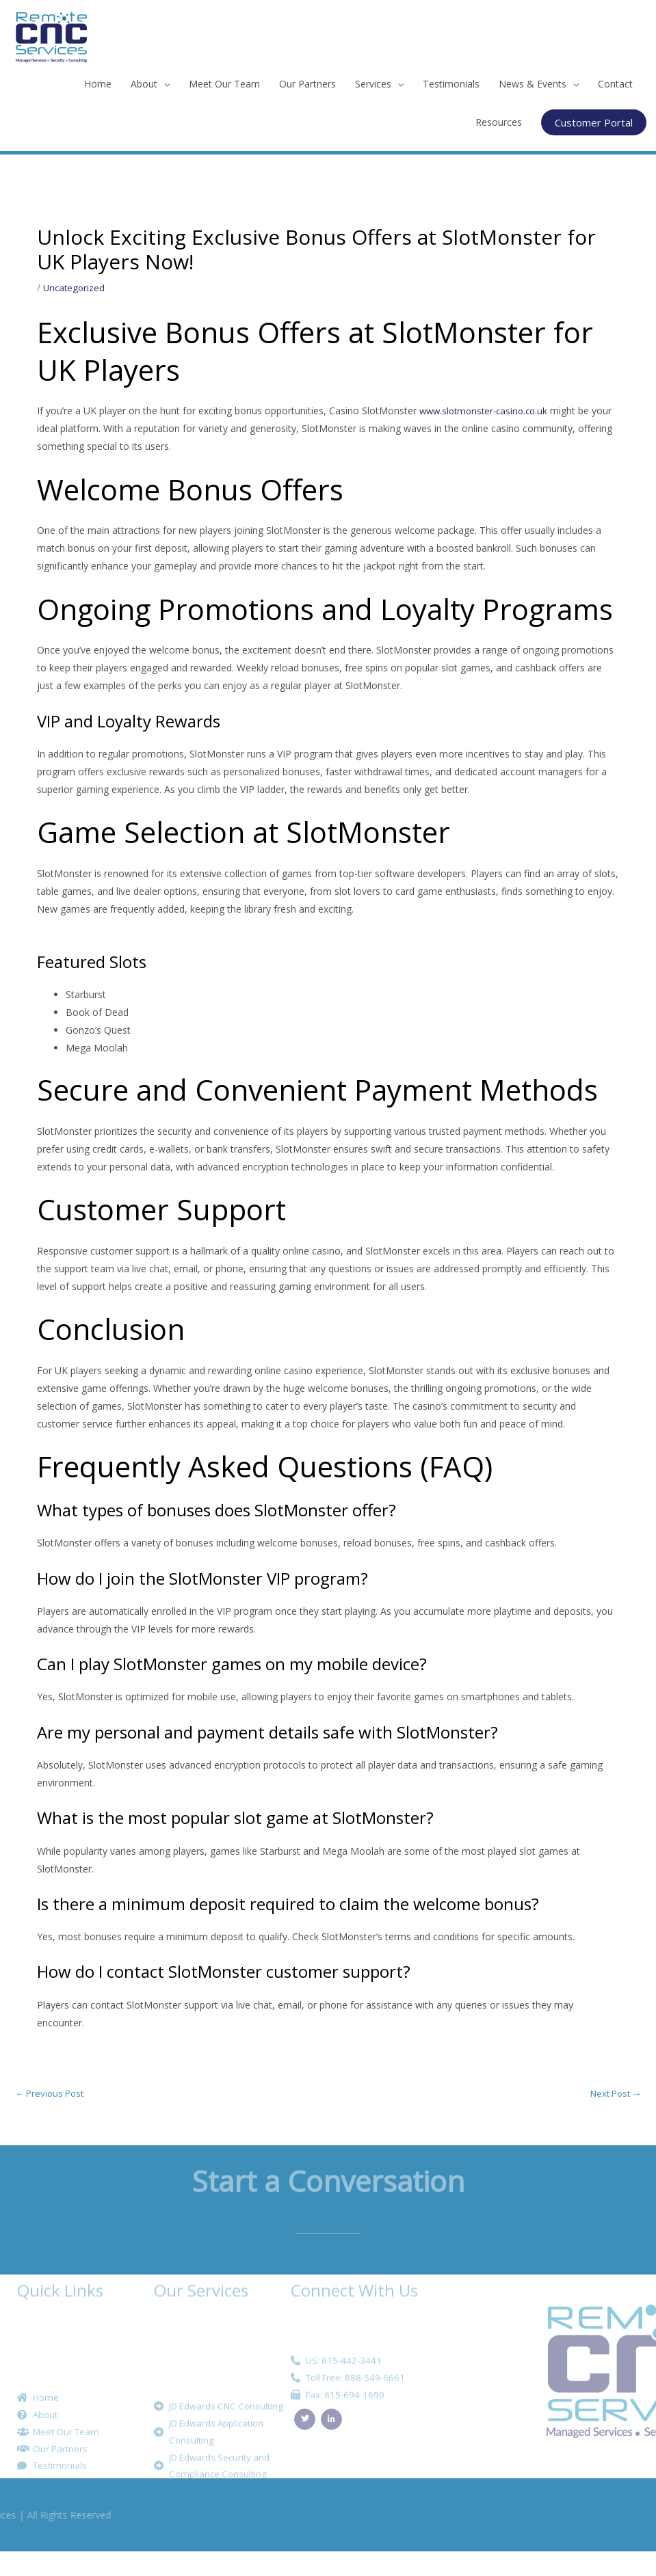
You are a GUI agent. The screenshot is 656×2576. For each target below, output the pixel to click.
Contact (615, 83)
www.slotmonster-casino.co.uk (487, 410)
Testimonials (451, 83)
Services (373, 83)
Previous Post (52, 2093)
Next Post (612, 2093)
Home (97, 83)
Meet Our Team (224, 83)
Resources (498, 122)
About (144, 83)
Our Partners (307, 83)
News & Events (532, 83)
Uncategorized (75, 287)
